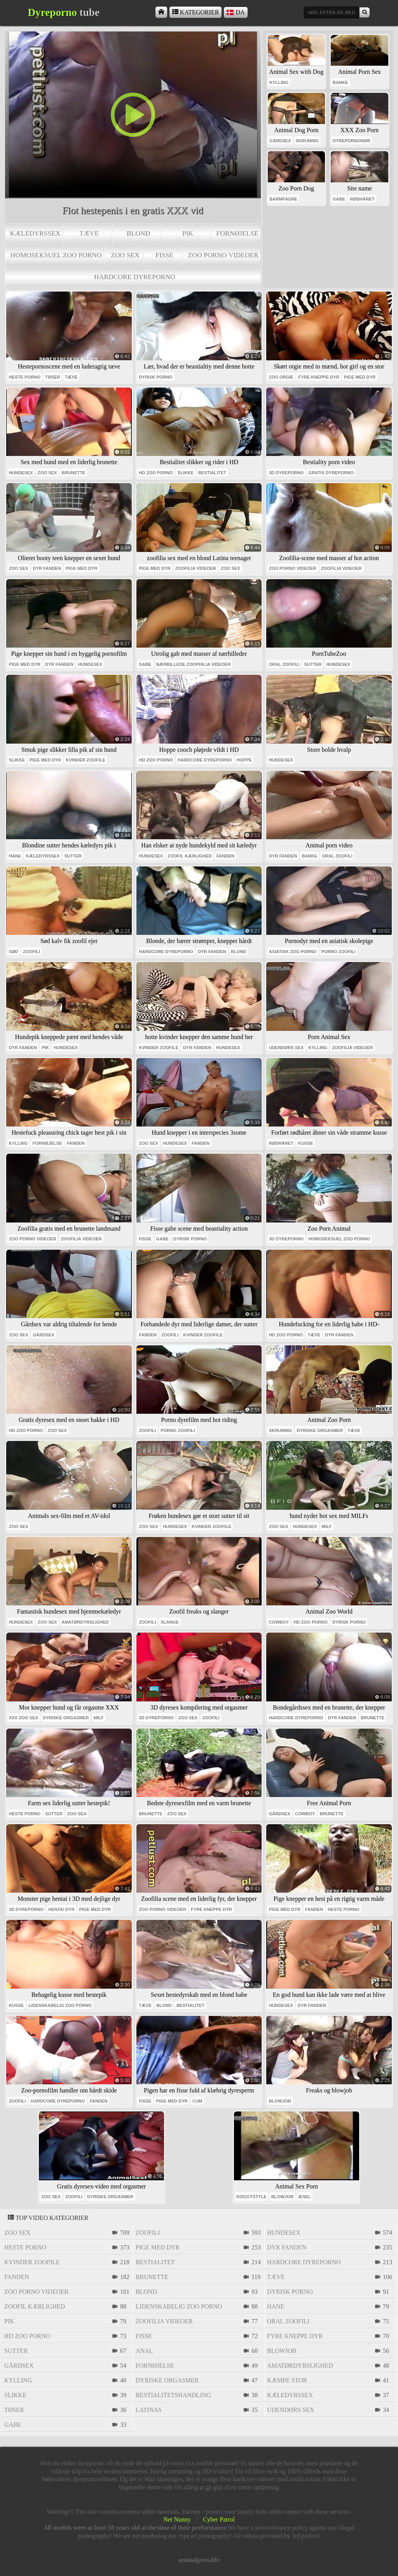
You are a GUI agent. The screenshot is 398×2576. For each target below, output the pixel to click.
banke (340, 82)
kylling (278, 82)
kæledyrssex (35, 233)
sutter (312, 664)
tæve (89, 233)
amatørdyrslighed (85, 1622)
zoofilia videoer (195, 568)
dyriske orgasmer (320, 1430)
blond (138, 233)
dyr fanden (47, 568)
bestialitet (212, 472)
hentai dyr (61, 1909)
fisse (164, 255)
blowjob (280, 2101)
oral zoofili (284, 664)
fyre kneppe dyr (318, 377)
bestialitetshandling (173, 2395)
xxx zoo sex (23, 1717)
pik (187, 233)
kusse (305, 1143)
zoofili (31, 951)
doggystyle (251, 2196)
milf (327, 1526)
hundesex (21, 472)
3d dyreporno (286, 472)
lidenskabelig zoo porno (60, 2005)
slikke (186, 472)
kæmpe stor (287, 2380)
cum (197, 2101)
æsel (304, 2196)
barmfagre (283, 199)
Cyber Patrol (218, 2519)
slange (170, 1622)
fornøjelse (237, 233)
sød (13, 951)
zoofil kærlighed (190, 856)
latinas (149, 2410)
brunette (74, 472)
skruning (307, 140)
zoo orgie (281, 377)
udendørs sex (286, 1047)
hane (15, 856)
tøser (52, 377)
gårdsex (280, 140)
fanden (225, 856)
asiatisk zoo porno (293, 951)
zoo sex (125, 255)
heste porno (24, 377)
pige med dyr (359, 377)
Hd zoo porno (156, 472)
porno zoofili (338, 951)
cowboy (279, 1622)
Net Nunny (177, 2519)
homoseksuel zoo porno (56, 255)
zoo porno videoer (223, 255)
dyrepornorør (351, 140)
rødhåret (362, 199)
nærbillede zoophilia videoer (193, 664)
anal (144, 2350)
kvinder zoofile (85, 760)
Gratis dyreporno (331, 472)
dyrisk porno (155, 377)
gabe (339, 199)
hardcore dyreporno (134, 277)
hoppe (244, 760)
